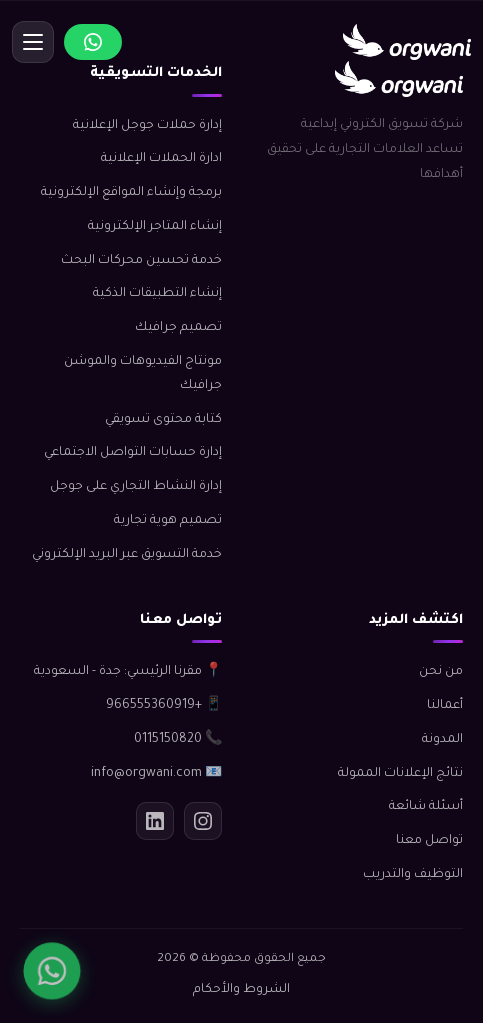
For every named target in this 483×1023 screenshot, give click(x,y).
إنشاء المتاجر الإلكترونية (155, 227)
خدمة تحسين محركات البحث (141, 261)
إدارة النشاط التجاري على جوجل (136, 487)
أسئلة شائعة (426, 807)
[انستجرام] (203, 821)
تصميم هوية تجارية (168, 521)
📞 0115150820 (178, 740)
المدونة (442, 740)
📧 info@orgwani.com (156, 774)
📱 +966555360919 (164, 706)
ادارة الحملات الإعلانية (161, 159)
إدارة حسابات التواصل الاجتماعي (133, 453)
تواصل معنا (429, 841)
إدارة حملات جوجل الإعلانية (147, 126)
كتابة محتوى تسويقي (163, 420)
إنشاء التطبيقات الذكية (157, 294)
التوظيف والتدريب (413, 875)
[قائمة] (33, 42)
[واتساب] (51, 970)
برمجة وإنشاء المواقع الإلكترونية (131, 193)
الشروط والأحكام (241, 990)
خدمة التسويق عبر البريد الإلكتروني (127, 555)
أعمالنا (445, 706)
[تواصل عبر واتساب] (93, 42)
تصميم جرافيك (178, 328)
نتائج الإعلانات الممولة (400, 774)
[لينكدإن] (155, 821)
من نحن (441, 672)
